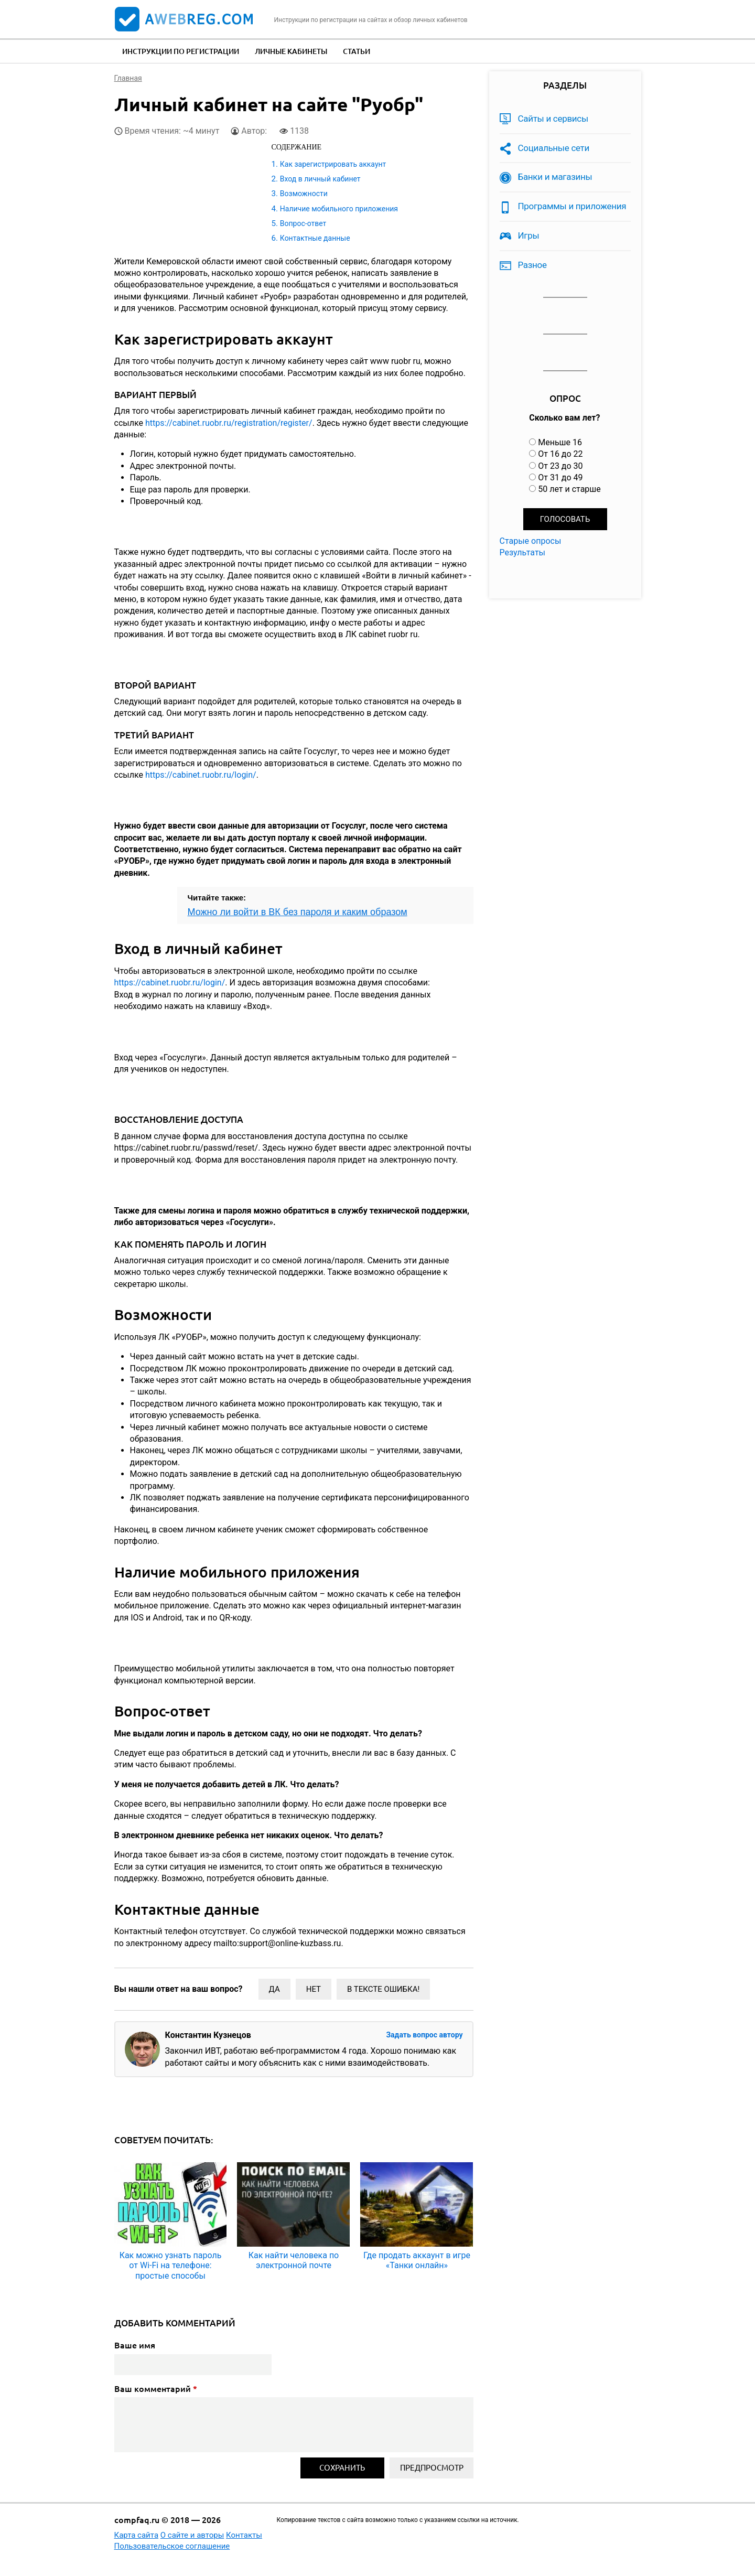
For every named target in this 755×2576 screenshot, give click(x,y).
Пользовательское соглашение (172, 2546)
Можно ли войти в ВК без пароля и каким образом (297, 912)
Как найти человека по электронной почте (294, 2260)
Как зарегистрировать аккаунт (333, 164)
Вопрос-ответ (303, 223)
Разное (532, 265)
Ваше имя (134, 2345)
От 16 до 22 (560, 454)
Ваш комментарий (155, 2389)
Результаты (523, 552)
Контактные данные (315, 238)
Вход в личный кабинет (320, 179)
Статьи (356, 51)
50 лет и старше (569, 489)
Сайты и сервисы (553, 118)
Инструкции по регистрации (180, 51)
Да (274, 1989)
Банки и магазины (555, 176)
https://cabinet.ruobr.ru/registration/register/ (228, 423)
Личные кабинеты (291, 51)
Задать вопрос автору (424, 2035)
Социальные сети (554, 148)
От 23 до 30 (560, 466)
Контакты (244, 2535)
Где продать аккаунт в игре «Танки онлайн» (416, 2260)
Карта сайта (136, 2535)
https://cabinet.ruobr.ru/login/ (200, 775)
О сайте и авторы (192, 2535)
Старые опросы (531, 541)
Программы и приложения (572, 206)
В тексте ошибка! (383, 1989)
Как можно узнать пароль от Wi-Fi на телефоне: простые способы (171, 2265)
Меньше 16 (560, 442)
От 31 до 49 (560, 477)
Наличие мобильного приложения (339, 209)
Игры (529, 235)
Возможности (304, 193)
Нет (313, 1989)
